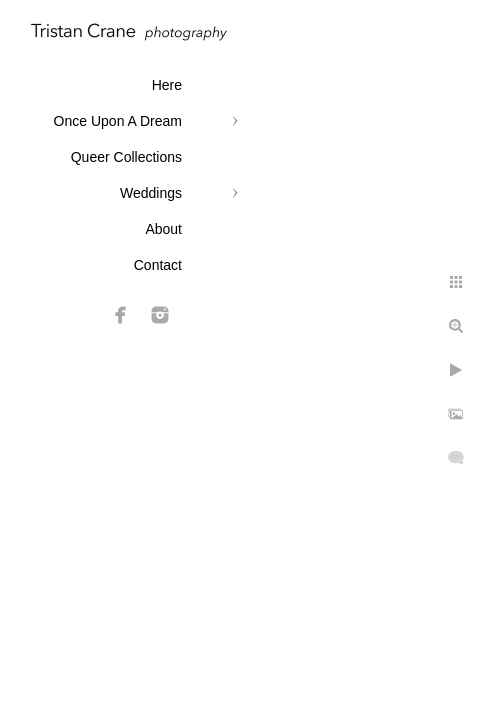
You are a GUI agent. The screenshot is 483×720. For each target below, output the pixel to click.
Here (167, 85)
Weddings (151, 193)
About (163, 229)
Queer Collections (126, 157)
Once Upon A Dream (118, 121)
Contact (158, 265)
